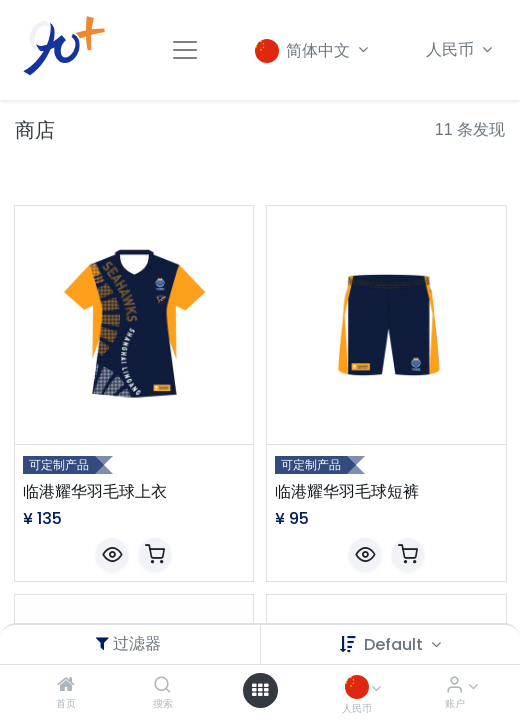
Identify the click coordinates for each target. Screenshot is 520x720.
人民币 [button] (452, 49)
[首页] (66, 685)
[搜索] (162, 685)
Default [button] (395, 644)
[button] (112, 554)
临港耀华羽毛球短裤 (347, 492)
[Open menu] (260, 690)
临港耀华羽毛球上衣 (95, 492)
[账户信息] (454, 685)
